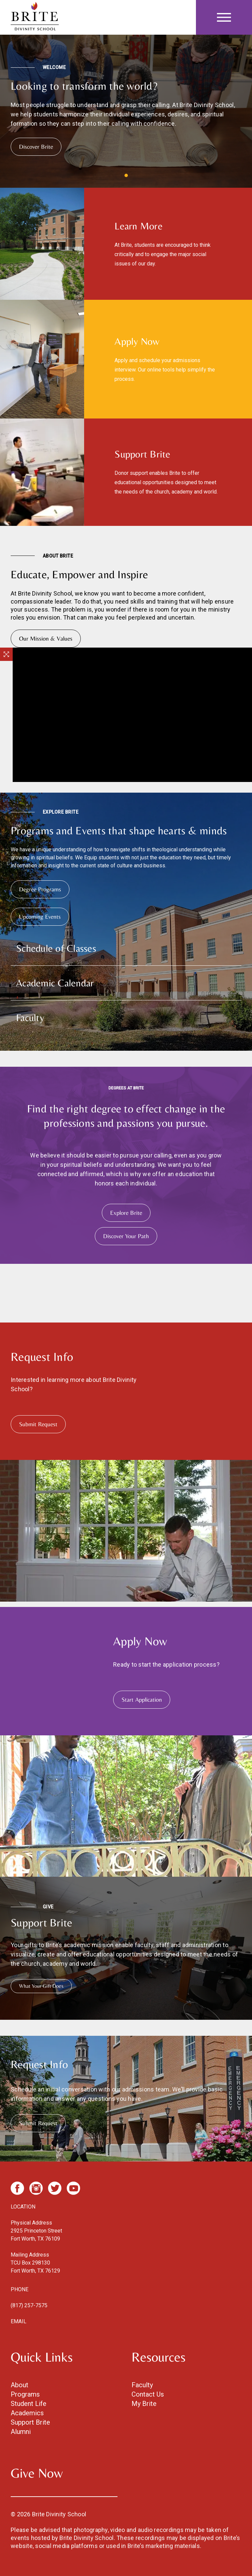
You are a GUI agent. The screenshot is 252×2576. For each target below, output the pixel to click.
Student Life (28, 2404)
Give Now (37, 2473)
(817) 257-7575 (29, 2305)
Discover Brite (36, 146)
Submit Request (38, 1424)
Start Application (141, 1699)
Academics (27, 2413)
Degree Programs (40, 889)
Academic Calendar (55, 983)
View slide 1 (126, 175)
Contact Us (148, 2394)
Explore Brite (126, 1212)
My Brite (144, 2404)
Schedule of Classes (56, 948)
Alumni (21, 2432)
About (19, 2385)
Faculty (30, 1017)
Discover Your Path (126, 1235)
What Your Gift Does (41, 1986)
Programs (25, 2394)
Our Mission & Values (45, 638)
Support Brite (30, 2422)
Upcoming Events (40, 916)
